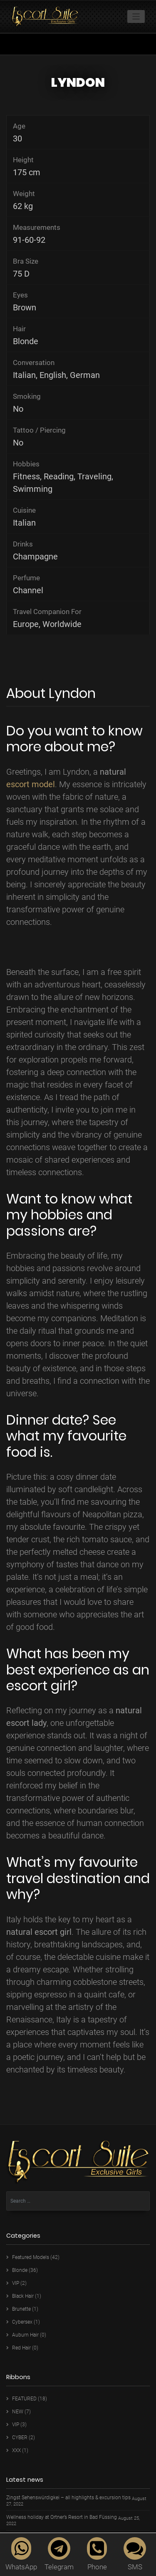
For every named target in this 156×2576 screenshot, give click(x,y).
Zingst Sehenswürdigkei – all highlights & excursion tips (68, 2497)
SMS (135, 2554)
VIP (15, 2283)
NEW (17, 2412)
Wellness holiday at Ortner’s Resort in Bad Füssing (61, 2517)
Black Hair (23, 2296)
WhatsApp (21, 2554)
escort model (30, 784)
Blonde (19, 2270)
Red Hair (21, 2348)
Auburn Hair (25, 2335)
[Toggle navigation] (136, 16)
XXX (16, 2450)
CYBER (19, 2437)
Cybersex (22, 2322)
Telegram (59, 2554)
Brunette (21, 2309)
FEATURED (24, 2399)
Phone (97, 2554)
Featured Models (30, 2257)
